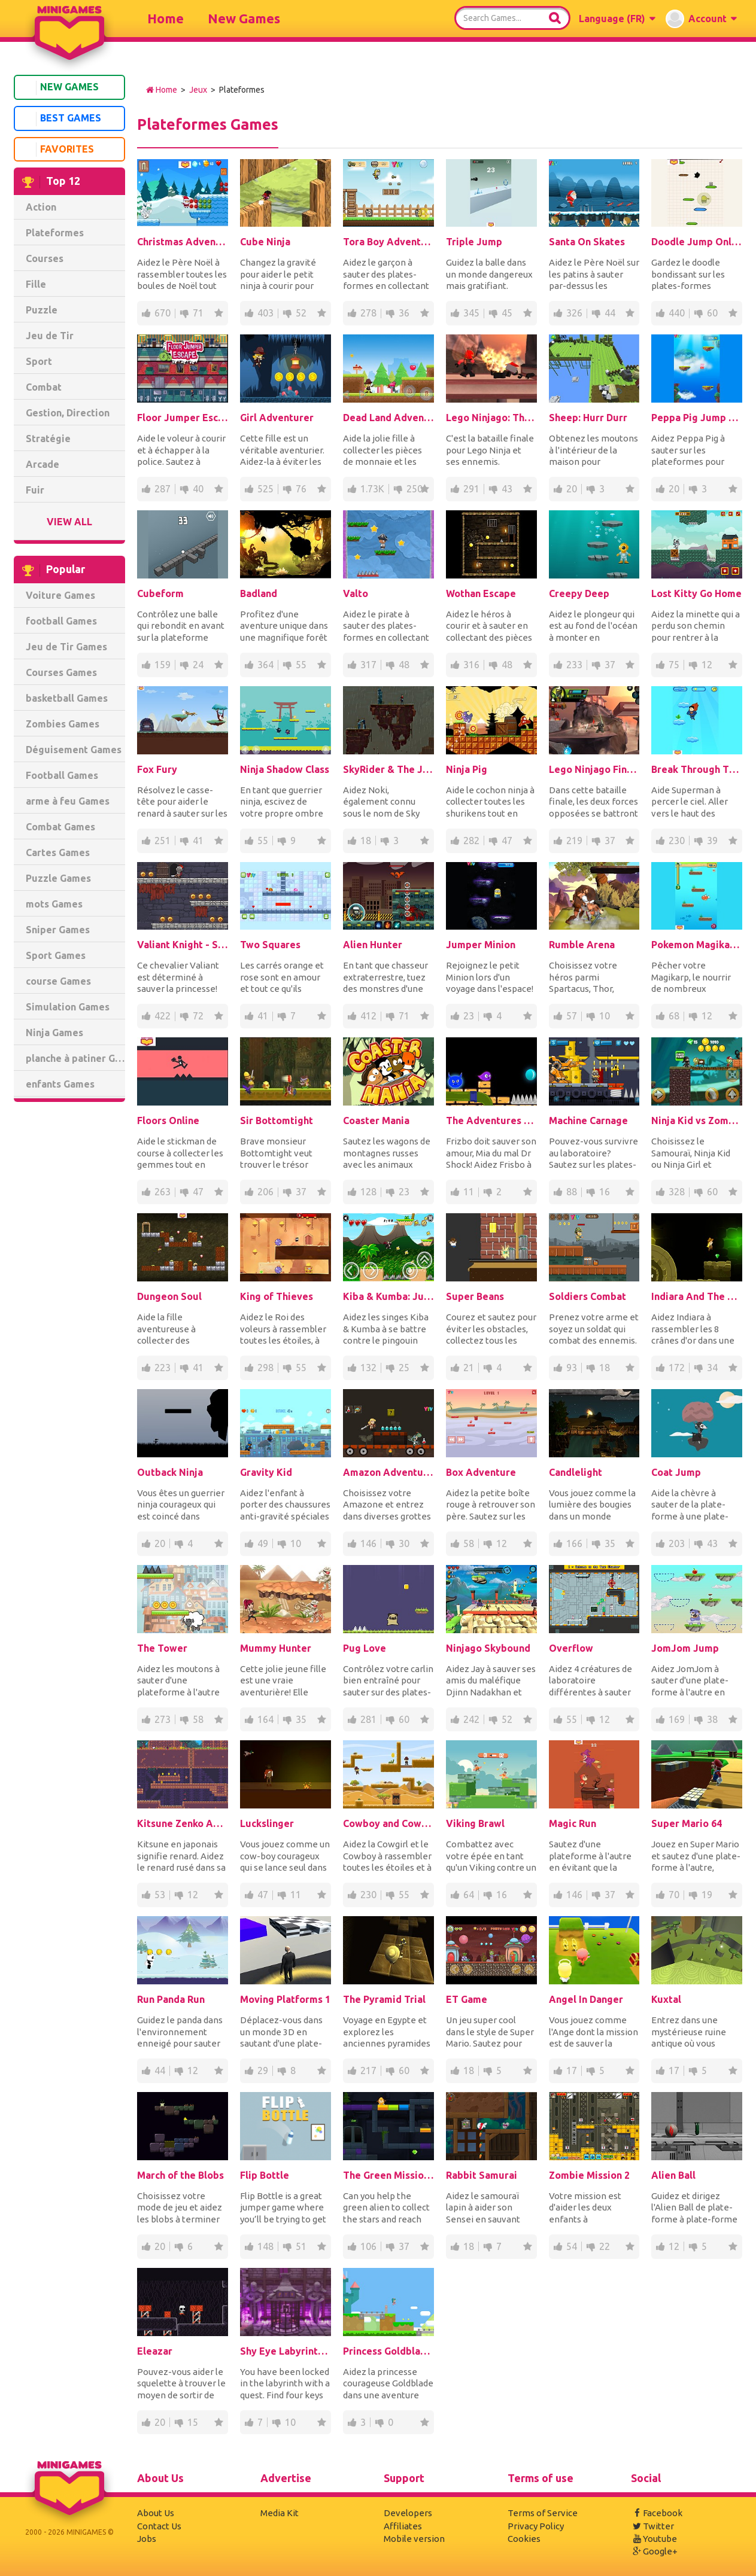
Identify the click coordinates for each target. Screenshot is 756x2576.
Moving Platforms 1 (285, 1999)
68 (674, 1015)
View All (69, 521)
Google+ (654, 2551)
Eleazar (154, 2351)
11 (468, 1191)
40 (198, 488)
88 (571, 1191)
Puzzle (41, 310)
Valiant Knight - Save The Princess (182, 944)
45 (507, 312)
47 (507, 840)
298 (265, 1367)
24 (198, 664)
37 (610, 664)
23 (468, 1015)
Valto (355, 593)
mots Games (54, 904)
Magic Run (572, 1823)
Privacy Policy (536, 2526)
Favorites (56, 149)
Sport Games (56, 955)
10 (604, 1015)
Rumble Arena (582, 944)
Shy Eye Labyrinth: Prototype (285, 2351)
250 (414, 488)
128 (368, 1191)
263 (162, 1191)
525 (265, 488)
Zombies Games (62, 723)
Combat (44, 387)
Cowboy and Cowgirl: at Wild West (388, 1823)
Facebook (656, 2513)
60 (712, 312)
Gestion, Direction (68, 412)
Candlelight (575, 1472)
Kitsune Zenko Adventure (182, 1823)
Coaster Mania (376, 1120)
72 (198, 1015)
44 (610, 312)
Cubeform (160, 593)
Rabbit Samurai (481, 2175)
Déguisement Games (74, 749)
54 (571, 2246)
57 (571, 1015)
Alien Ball (673, 2175)
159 (162, 664)
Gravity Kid (266, 1472)
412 (368, 1015)
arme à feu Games (68, 801)
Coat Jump (676, 1472)
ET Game (466, 1999)
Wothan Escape (481, 593)
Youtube (654, 2539)
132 (368, 1367)
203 (677, 1543)
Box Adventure (481, 1472)
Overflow (571, 1648)
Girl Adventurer (277, 417)
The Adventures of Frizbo (491, 1120)
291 (471, 488)
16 (604, 1191)
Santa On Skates (587, 241)
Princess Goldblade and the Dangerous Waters (388, 2351)
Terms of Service (543, 2513)
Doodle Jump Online (696, 241)
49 (262, 1543)
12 (707, 664)
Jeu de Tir (50, 335)
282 (471, 840)
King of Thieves (276, 1296)
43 (507, 488)
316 (471, 664)
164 (265, 1719)
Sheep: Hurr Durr (588, 417)
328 (677, 1191)
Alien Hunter (372, 944)
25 (404, 1367)
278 (368, 312)
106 (368, 2246)
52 (301, 312)
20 (571, 488)
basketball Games (67, 698)
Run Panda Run (171, 1999)
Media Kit (279, 2513)
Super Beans (475, 1296)
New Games (244, 18)
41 (198, 840)
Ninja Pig (466, 769)
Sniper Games (58, 929)
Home (165, 18)
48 (404, 664)
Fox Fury (157, 769)
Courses (44, 258)
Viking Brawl (475, 1823)
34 (712, 1367)
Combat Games (60, 826)
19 (707, 1894)
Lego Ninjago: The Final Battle (491, 417)
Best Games (60, 119)
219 (574, 840)
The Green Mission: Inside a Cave (388, 2175)
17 (571, 2070)
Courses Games (61, 672)
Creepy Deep (579, 593)
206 (265, 1191)
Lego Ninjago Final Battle (594, 769)
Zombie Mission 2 (589, 2175)
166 (574, 1543)
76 (301, 488)
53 (159, 1894)
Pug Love (364, 1648)
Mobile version (414, 2539)
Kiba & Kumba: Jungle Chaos (388, 1296)
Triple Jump (474, 241)
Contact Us (159, 2526)
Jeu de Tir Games (66, 646)
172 (677, 1367)
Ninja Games (54, 1032)
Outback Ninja (170, 1472)
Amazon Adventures (388, 1472)
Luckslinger (267, 1823)
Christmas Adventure (182, 241)
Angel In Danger (586, 1999)
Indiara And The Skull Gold (696, 1296)
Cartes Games (58, 852)
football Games (61, 621)
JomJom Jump (685, 1648)
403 (265, 312)
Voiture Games (60, 595)
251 (162, 840)
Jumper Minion (480, 944)
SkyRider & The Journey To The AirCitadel (388, 769)
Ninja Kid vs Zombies (696, 1120)
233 (574, 664)
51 (301, 2246)
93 (571, 1367)
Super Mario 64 (686, 1823)
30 (404, 1543)
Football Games (62, 775)
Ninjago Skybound (488, 1648)
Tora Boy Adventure (388, 241)
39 (712, 840)
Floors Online (168, 1120)
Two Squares (270, 944)
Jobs (146, 2539)
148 (265, 2246)
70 (674, 1894)
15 (192, 2422)
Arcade (42, 464)
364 (265, 664)
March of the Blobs (180, 2175)
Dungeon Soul (169, 1296)
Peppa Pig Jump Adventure (696, 417)
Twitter (652, 2526)
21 (468, 1367)
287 (162, 488)
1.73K (372, 488)
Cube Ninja (265, 241)
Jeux (198, 90)
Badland (258, 593)
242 (471, 1719)
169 (677, 1719)
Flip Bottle (264, 2175)
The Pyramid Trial (384, 1999)
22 (604, 2246)
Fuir (35, 490)
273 (162, 1719)
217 (368, 2070)
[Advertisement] (69, 1293)
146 (368, 1543)
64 (468, 1894)
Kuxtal (666, 1999)
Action (41, 207)
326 (574, 312)
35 (610, 1543)
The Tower (162, 1648)
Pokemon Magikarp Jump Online (696, 944)
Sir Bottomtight (276, 1120)
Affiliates (403, 2526)
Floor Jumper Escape (182, 417)
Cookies (524, 2539)
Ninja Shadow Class (284, 769)
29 (262, 2070)
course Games (58, 981)
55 (301, 664)
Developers (408, 2513)
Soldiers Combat (587, 1296)
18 (365, 840)
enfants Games (60, 1084)
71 (198, 312)
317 (368, 664)
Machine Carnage (588, 1120)
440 (677, 312)
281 (368, 1719)
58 (468, 1543)
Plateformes (55, 232)
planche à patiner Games (75, 1058)
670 (162, 312)
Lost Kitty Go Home (696, 593)
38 (712, 1719)
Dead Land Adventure (388, 417)
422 (162, 1015)
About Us (155, 2513)
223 (162, 1367)
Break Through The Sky (696, 769)
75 (674, 664)
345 (471, 312)
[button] (617, 18)
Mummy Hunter (275, 1648)
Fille (36, 284)
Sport (39, 361)
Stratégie (48, 438)
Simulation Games (68, 1006)
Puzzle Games (58, 878)
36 (404, 312)
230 (677, 840)
